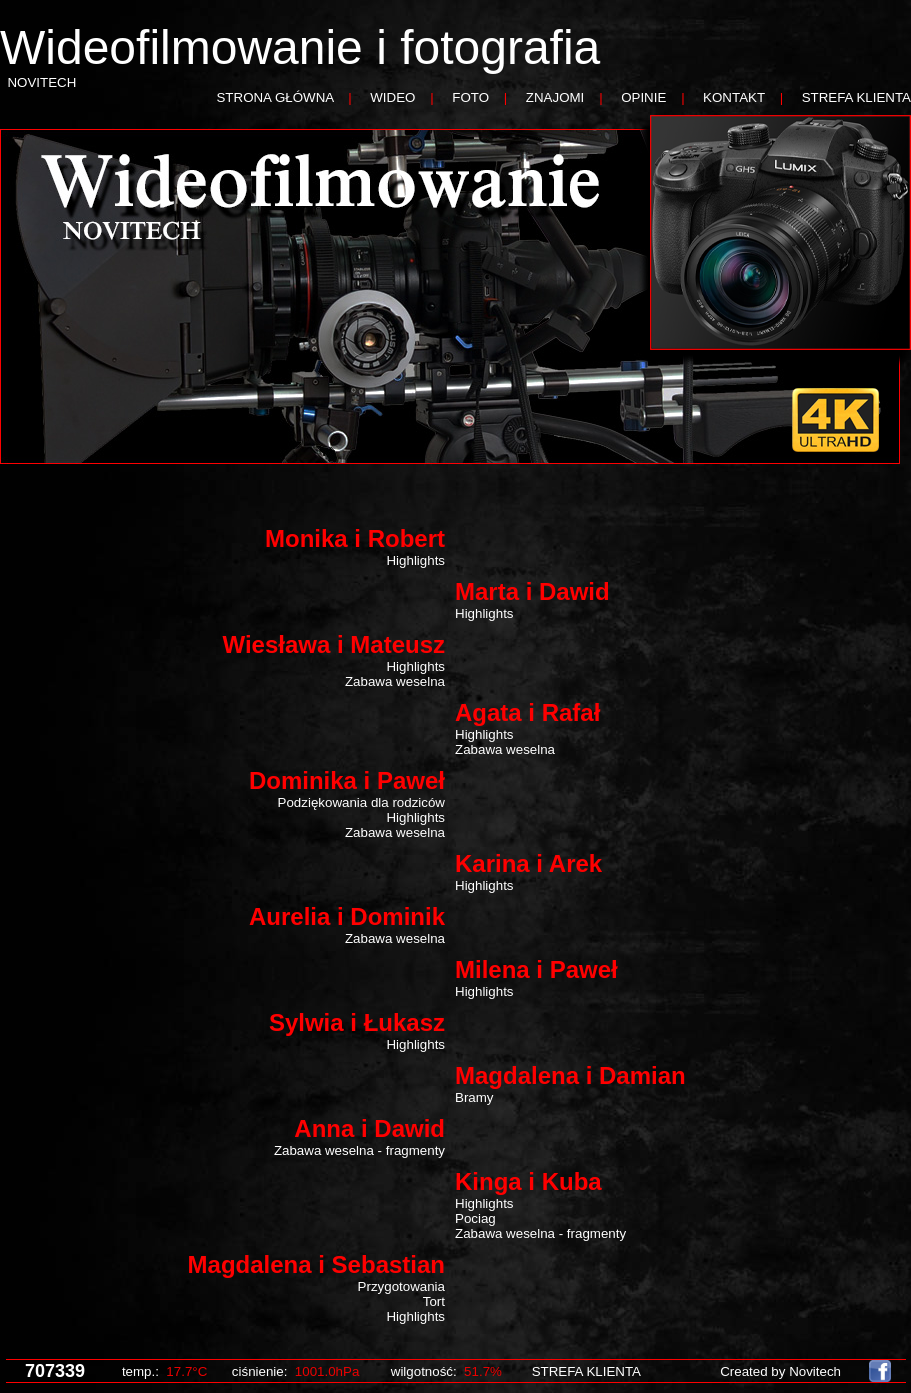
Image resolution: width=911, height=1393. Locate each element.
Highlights (415, 560)
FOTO (470, 97)
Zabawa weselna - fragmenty (359, 1150)
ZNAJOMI (555, 97)
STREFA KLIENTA (856, 97)
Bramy (474, 1097)
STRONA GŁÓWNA (274, 97)
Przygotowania (401, 1286)
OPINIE (643, 97)
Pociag (475, 1218)
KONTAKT (734, 97)
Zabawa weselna (395, 681)
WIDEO (392, 97)
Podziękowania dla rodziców (361, 802)
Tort (434, 1301)
